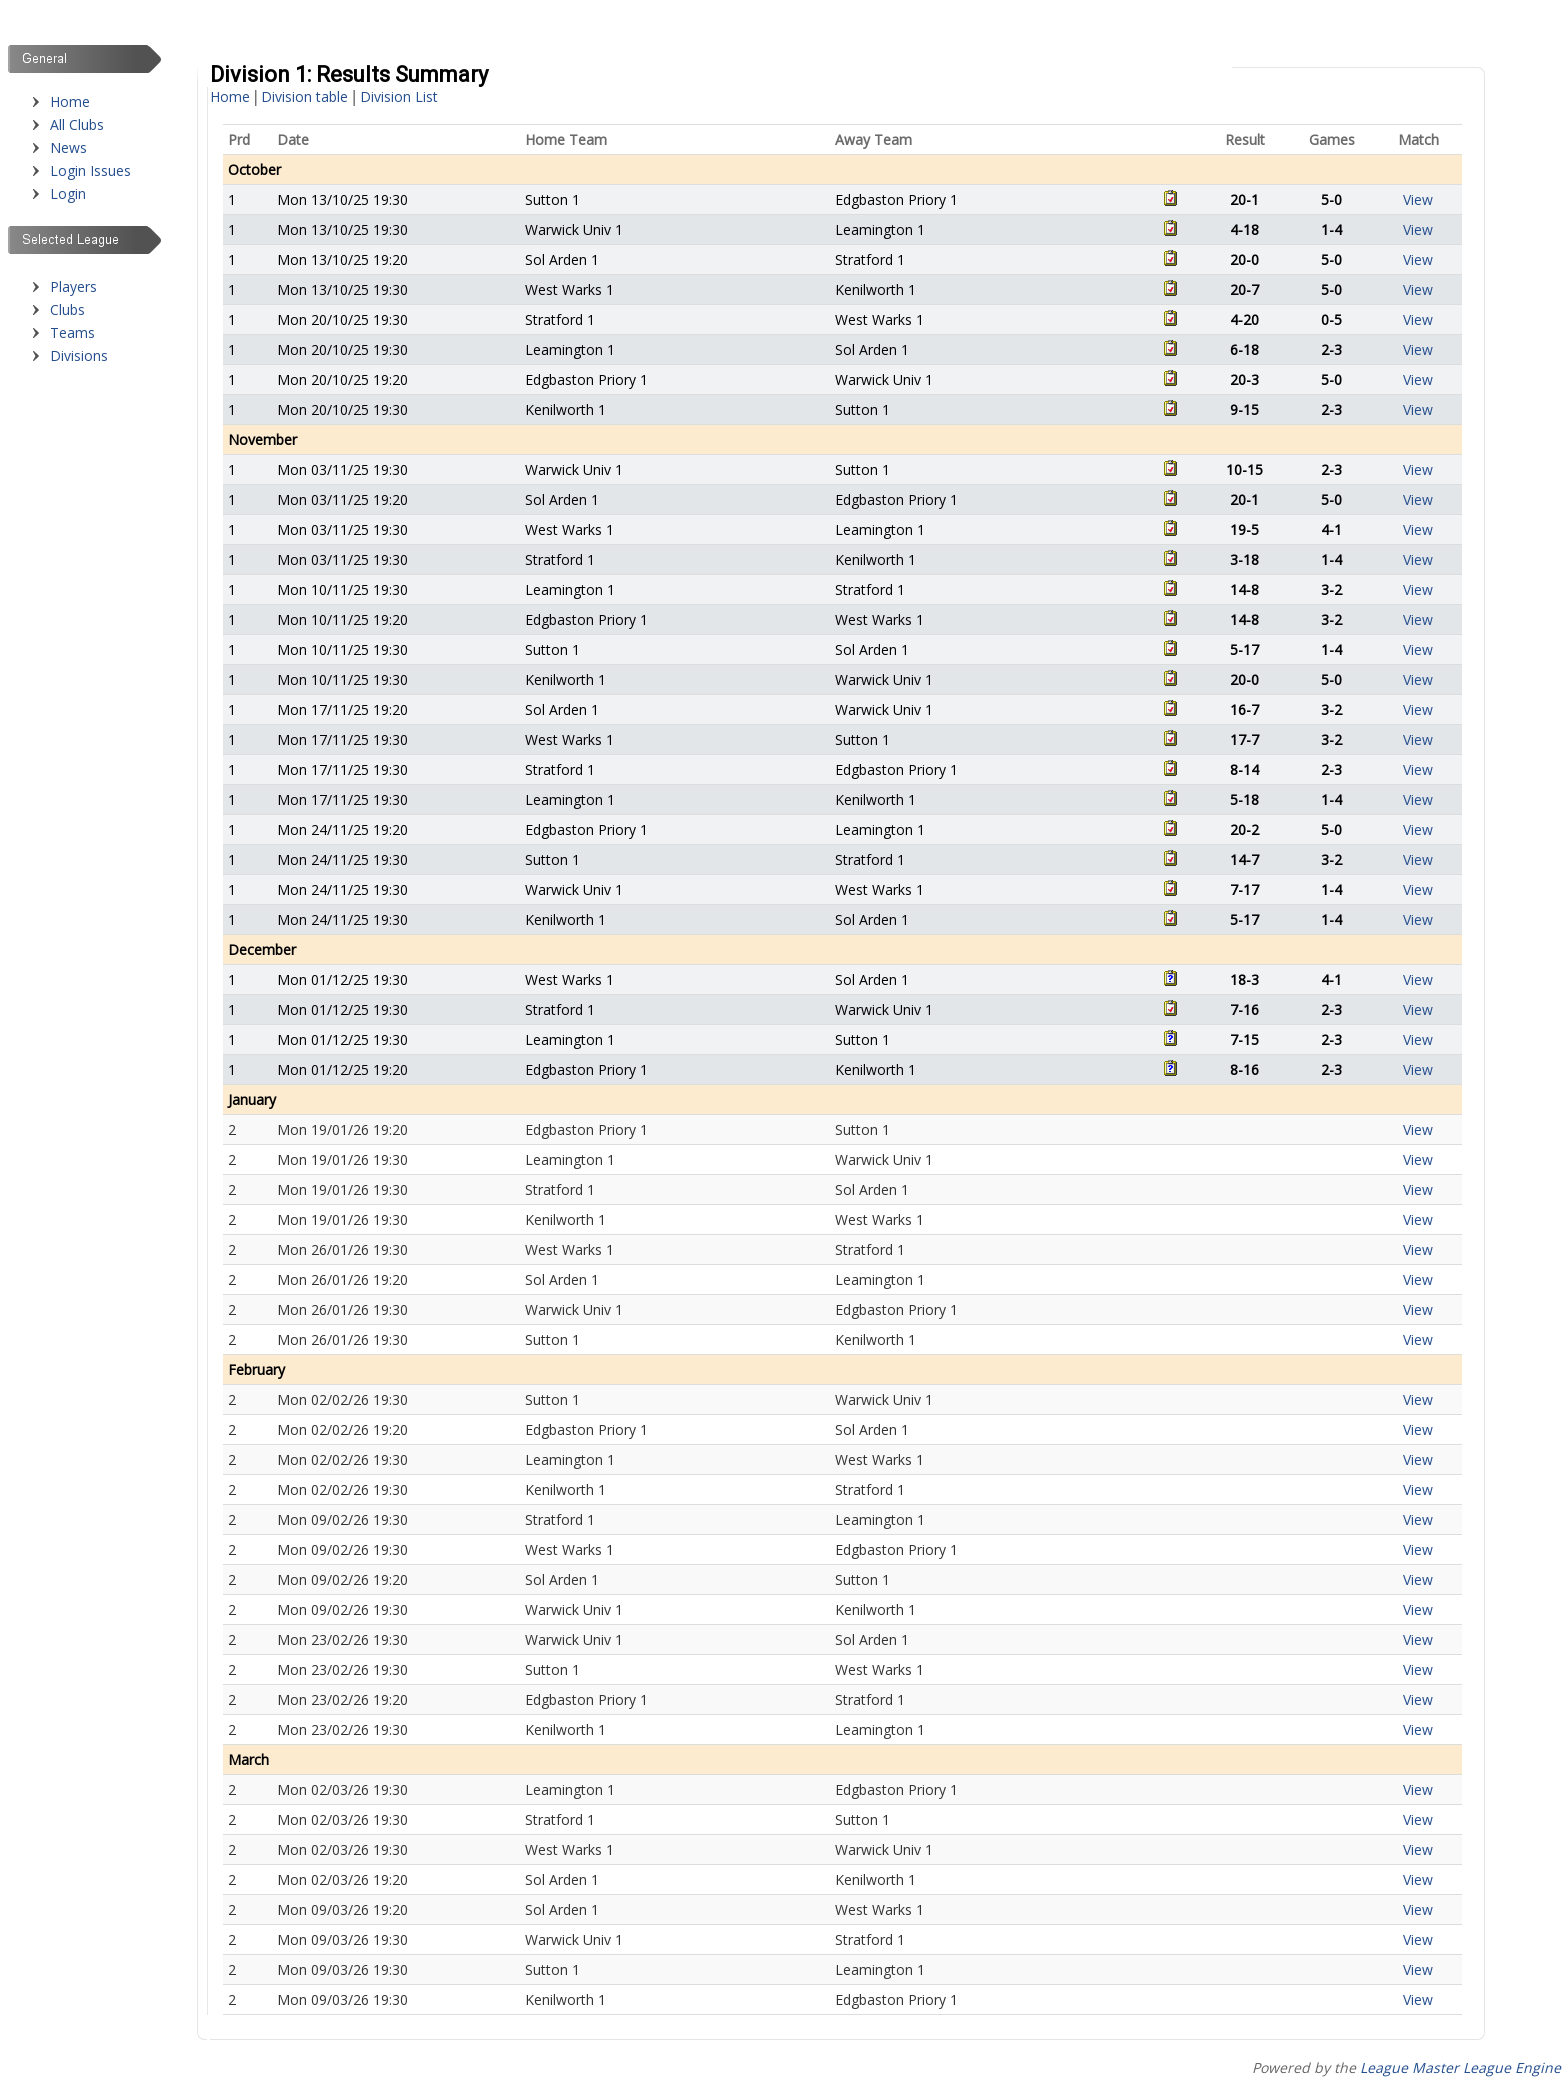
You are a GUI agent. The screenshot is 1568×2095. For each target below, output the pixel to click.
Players (73, 286)
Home (70, 101)
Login (68, 193)
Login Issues (90, 170)
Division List (399, 96)
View (1418, 199)
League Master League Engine (1460, 2067)
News (68, 147)
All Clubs (77, 124)
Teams (72, 332)
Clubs (67, 309)
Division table (304, 96)
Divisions (79, 355)
